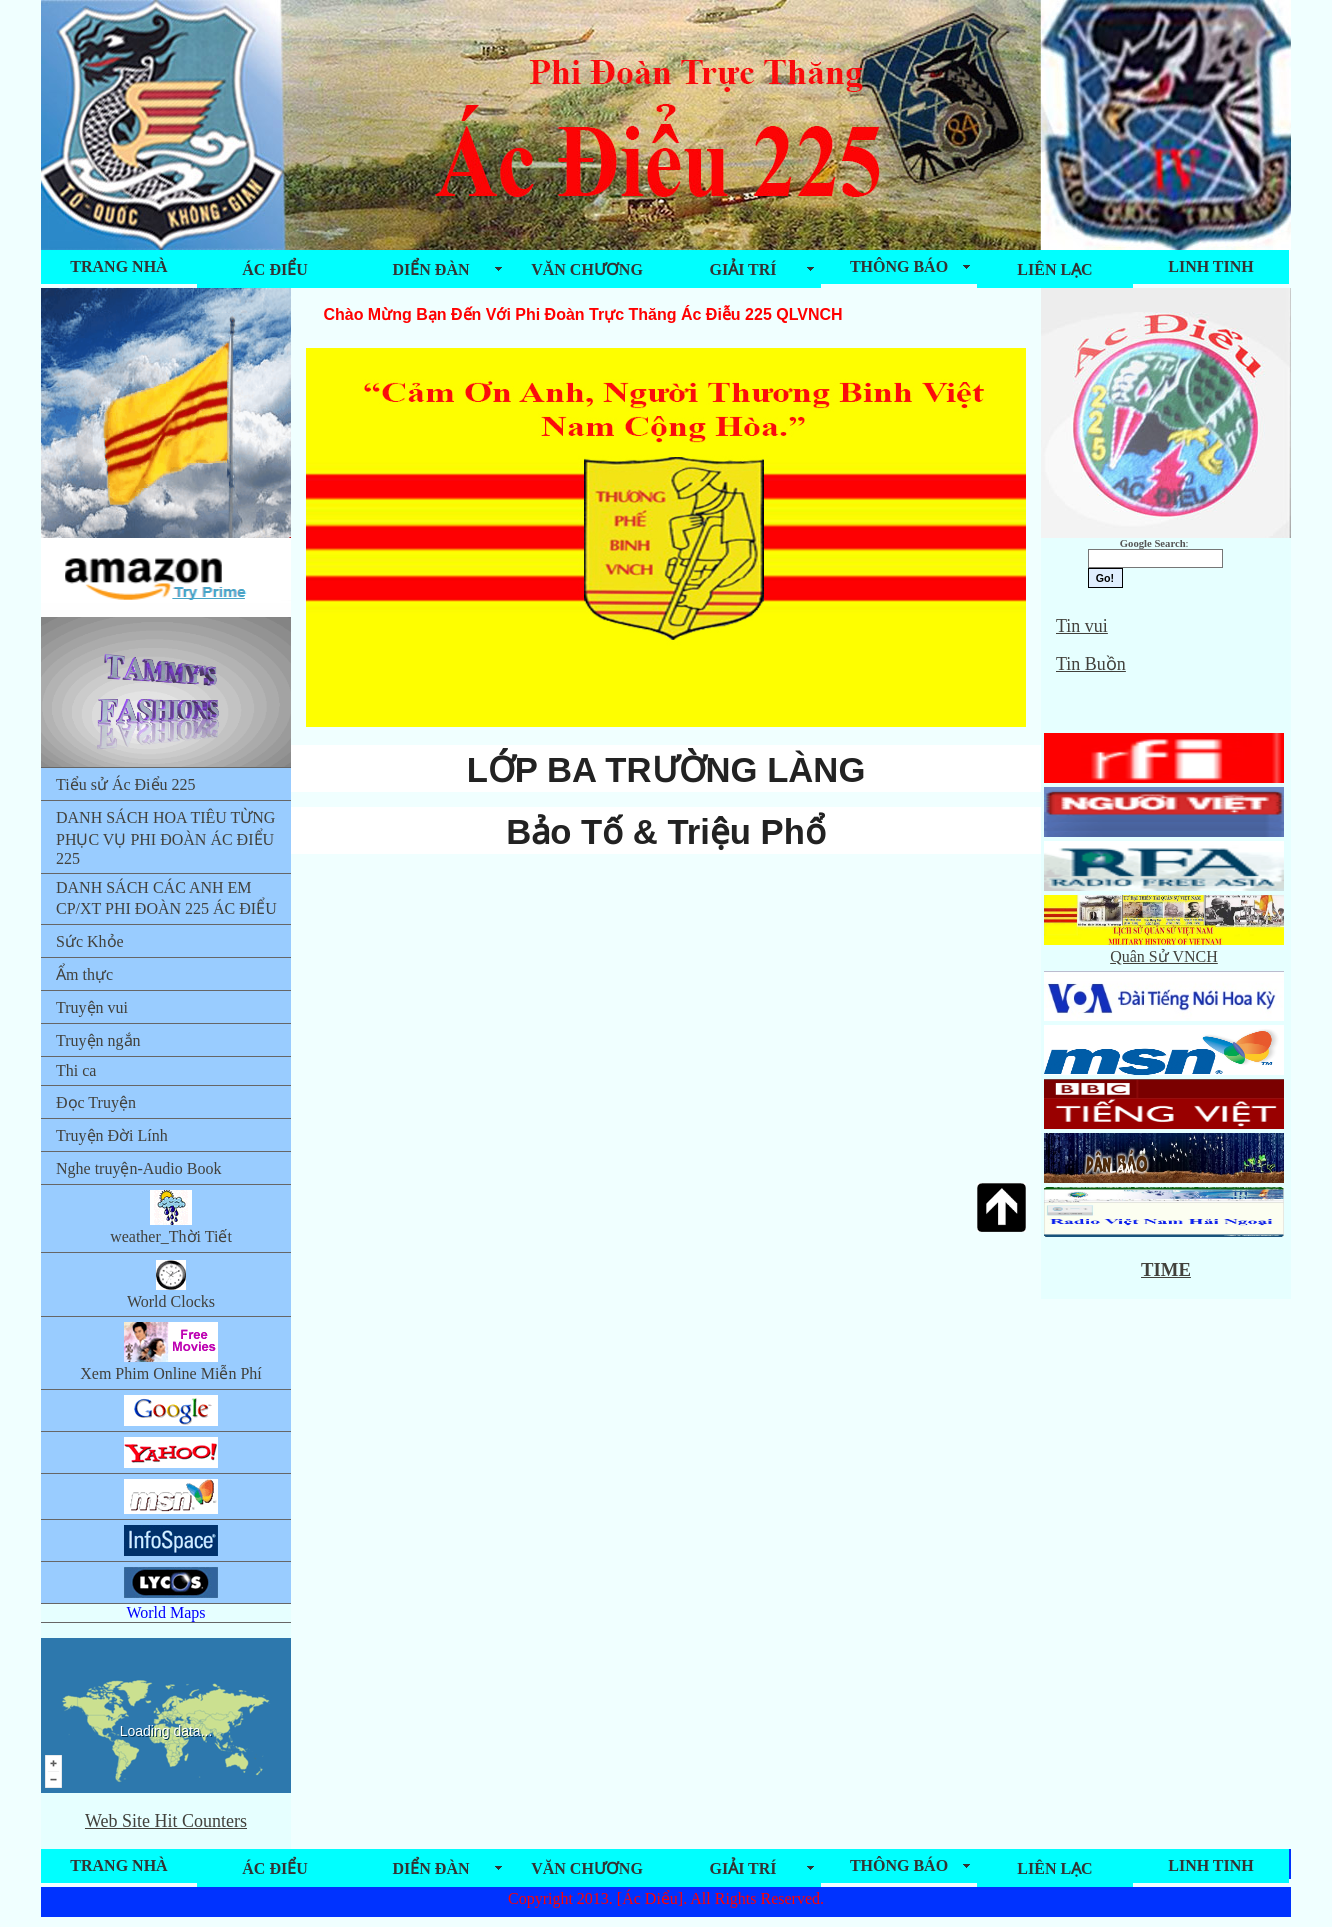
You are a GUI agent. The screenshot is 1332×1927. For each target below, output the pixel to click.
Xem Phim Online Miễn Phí (170, 1352)
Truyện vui (92, 1007)
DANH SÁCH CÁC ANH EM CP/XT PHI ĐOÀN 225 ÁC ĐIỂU (166, 898)
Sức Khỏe (90, 941)
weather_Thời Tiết (171, 1217)
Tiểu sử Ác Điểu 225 (126, 784)
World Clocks (171, 1284)
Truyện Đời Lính (112, 1135)
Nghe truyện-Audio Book (138, 1168)
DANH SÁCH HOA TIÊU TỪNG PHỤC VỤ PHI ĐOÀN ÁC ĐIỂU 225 (165, 838)
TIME (1166, 1269)
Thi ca (76, 1070)
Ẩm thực (84, 974)
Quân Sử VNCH (1164, 948)
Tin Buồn (1091, 664)
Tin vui (1082, 626)
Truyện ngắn (98, 1040)
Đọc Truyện (96, 1102)
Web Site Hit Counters (166, 1821)
